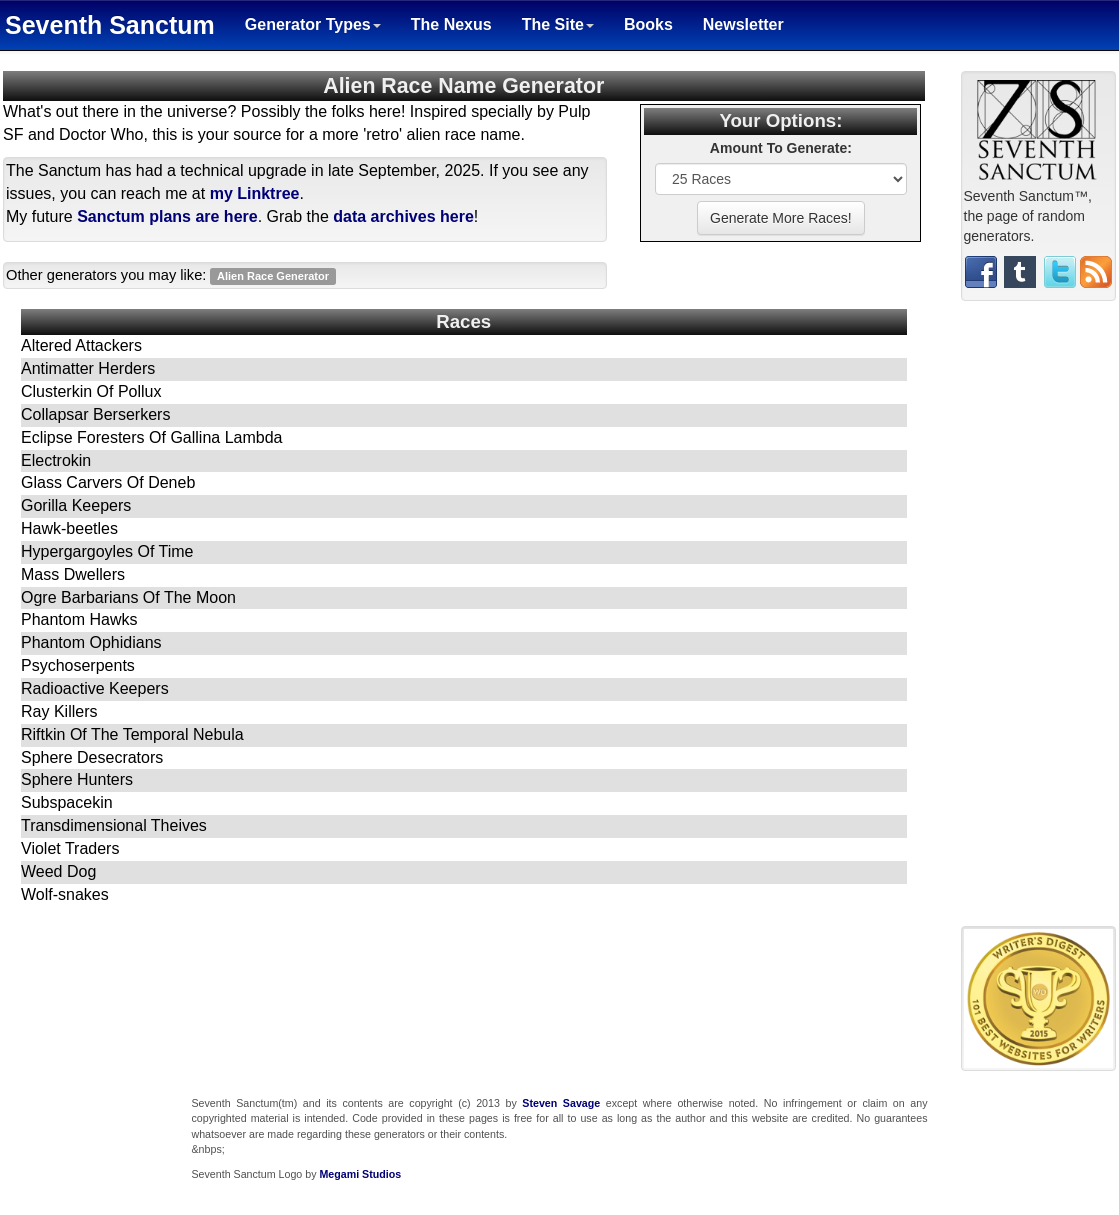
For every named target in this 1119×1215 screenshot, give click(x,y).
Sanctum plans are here (167, 216)
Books (648, 24)
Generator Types (313, 24)
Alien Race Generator (273, 276)
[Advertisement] (1039, 621)
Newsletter (743, 24)
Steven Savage (561, 1103)
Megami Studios (360, 1174)
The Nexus (451, 24)
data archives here (403, 216)
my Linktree (255, 193)
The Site (558, 24)
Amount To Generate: (781, 148)
